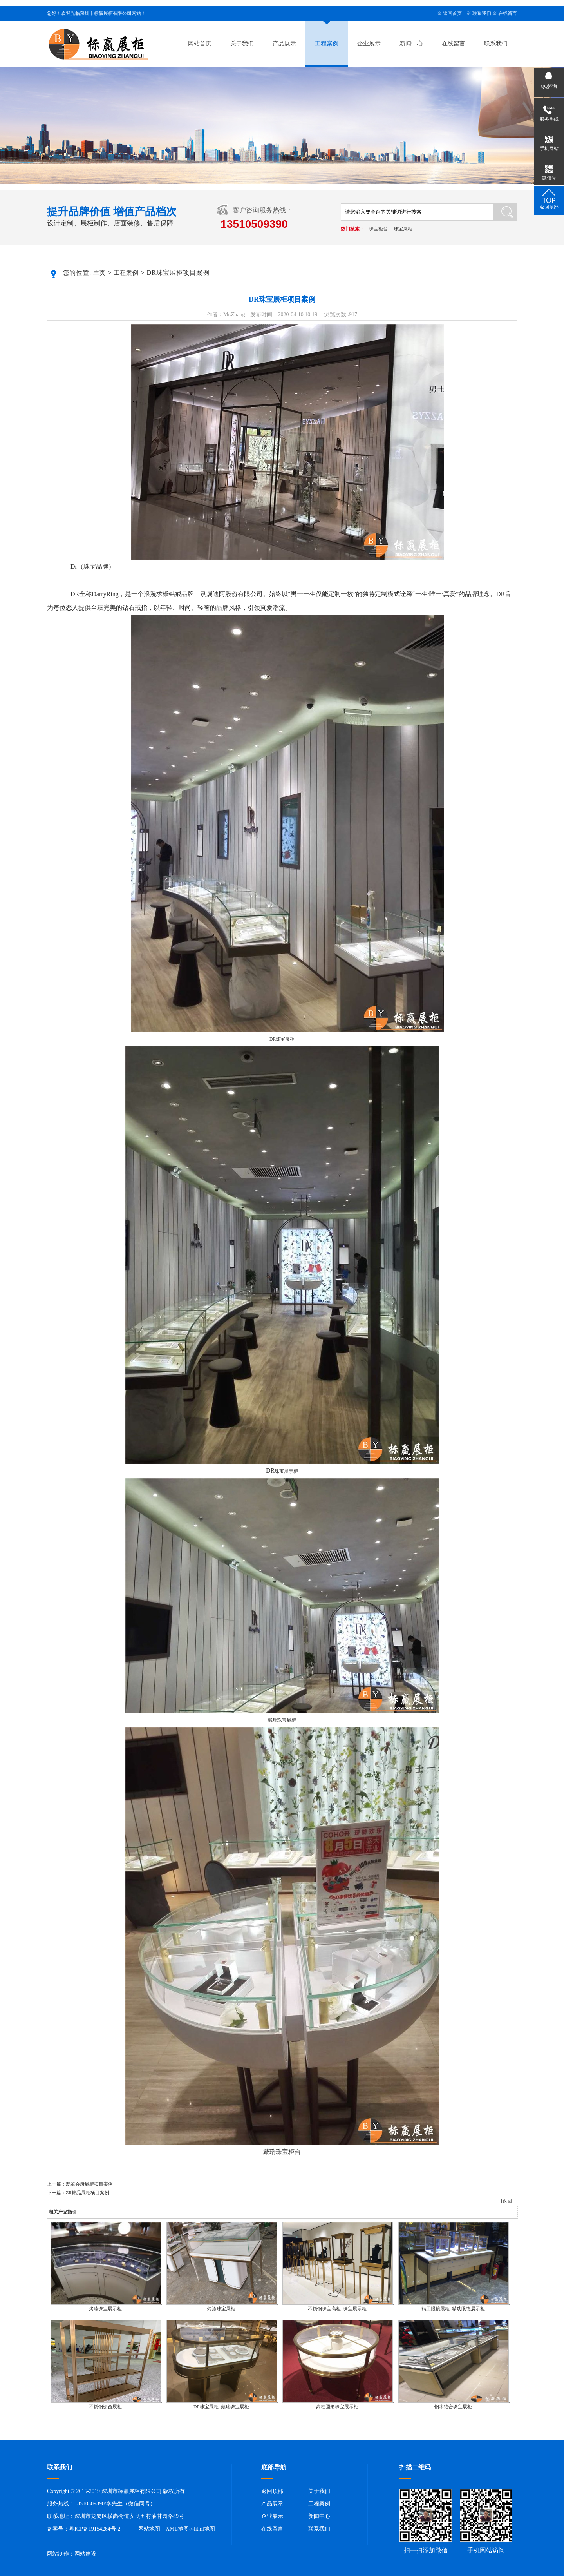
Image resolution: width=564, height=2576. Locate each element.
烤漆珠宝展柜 (221, 2308)
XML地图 (177, 2529)
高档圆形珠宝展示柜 (337, 2406)
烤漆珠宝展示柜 (105, 2308)
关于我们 (242, 43)
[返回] (507, 2201)
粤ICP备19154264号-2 (94, 2529)
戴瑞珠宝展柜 (282, 1720)
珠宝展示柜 (286, 1471)
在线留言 (507, 13)
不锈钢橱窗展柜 (105, 2406)
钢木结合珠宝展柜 (453, 2406)
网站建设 (85, 2554)
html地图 (204, 2529)
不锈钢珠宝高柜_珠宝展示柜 (337, 2308)
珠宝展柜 (403, 229)
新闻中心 (411, 43)
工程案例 (326, 43)
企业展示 (369, 43)
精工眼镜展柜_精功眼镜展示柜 (453, 2308)
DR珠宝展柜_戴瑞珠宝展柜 (221, 2406)
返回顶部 (272, 2491)
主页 (99, 273)
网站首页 (200, 43)
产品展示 (284, 43)
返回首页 (452, 13)
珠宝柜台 (378, 229)
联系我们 (481, 13)
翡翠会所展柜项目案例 (89, 2184)
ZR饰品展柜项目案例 (87, 2192)
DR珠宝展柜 (282, 1039)
